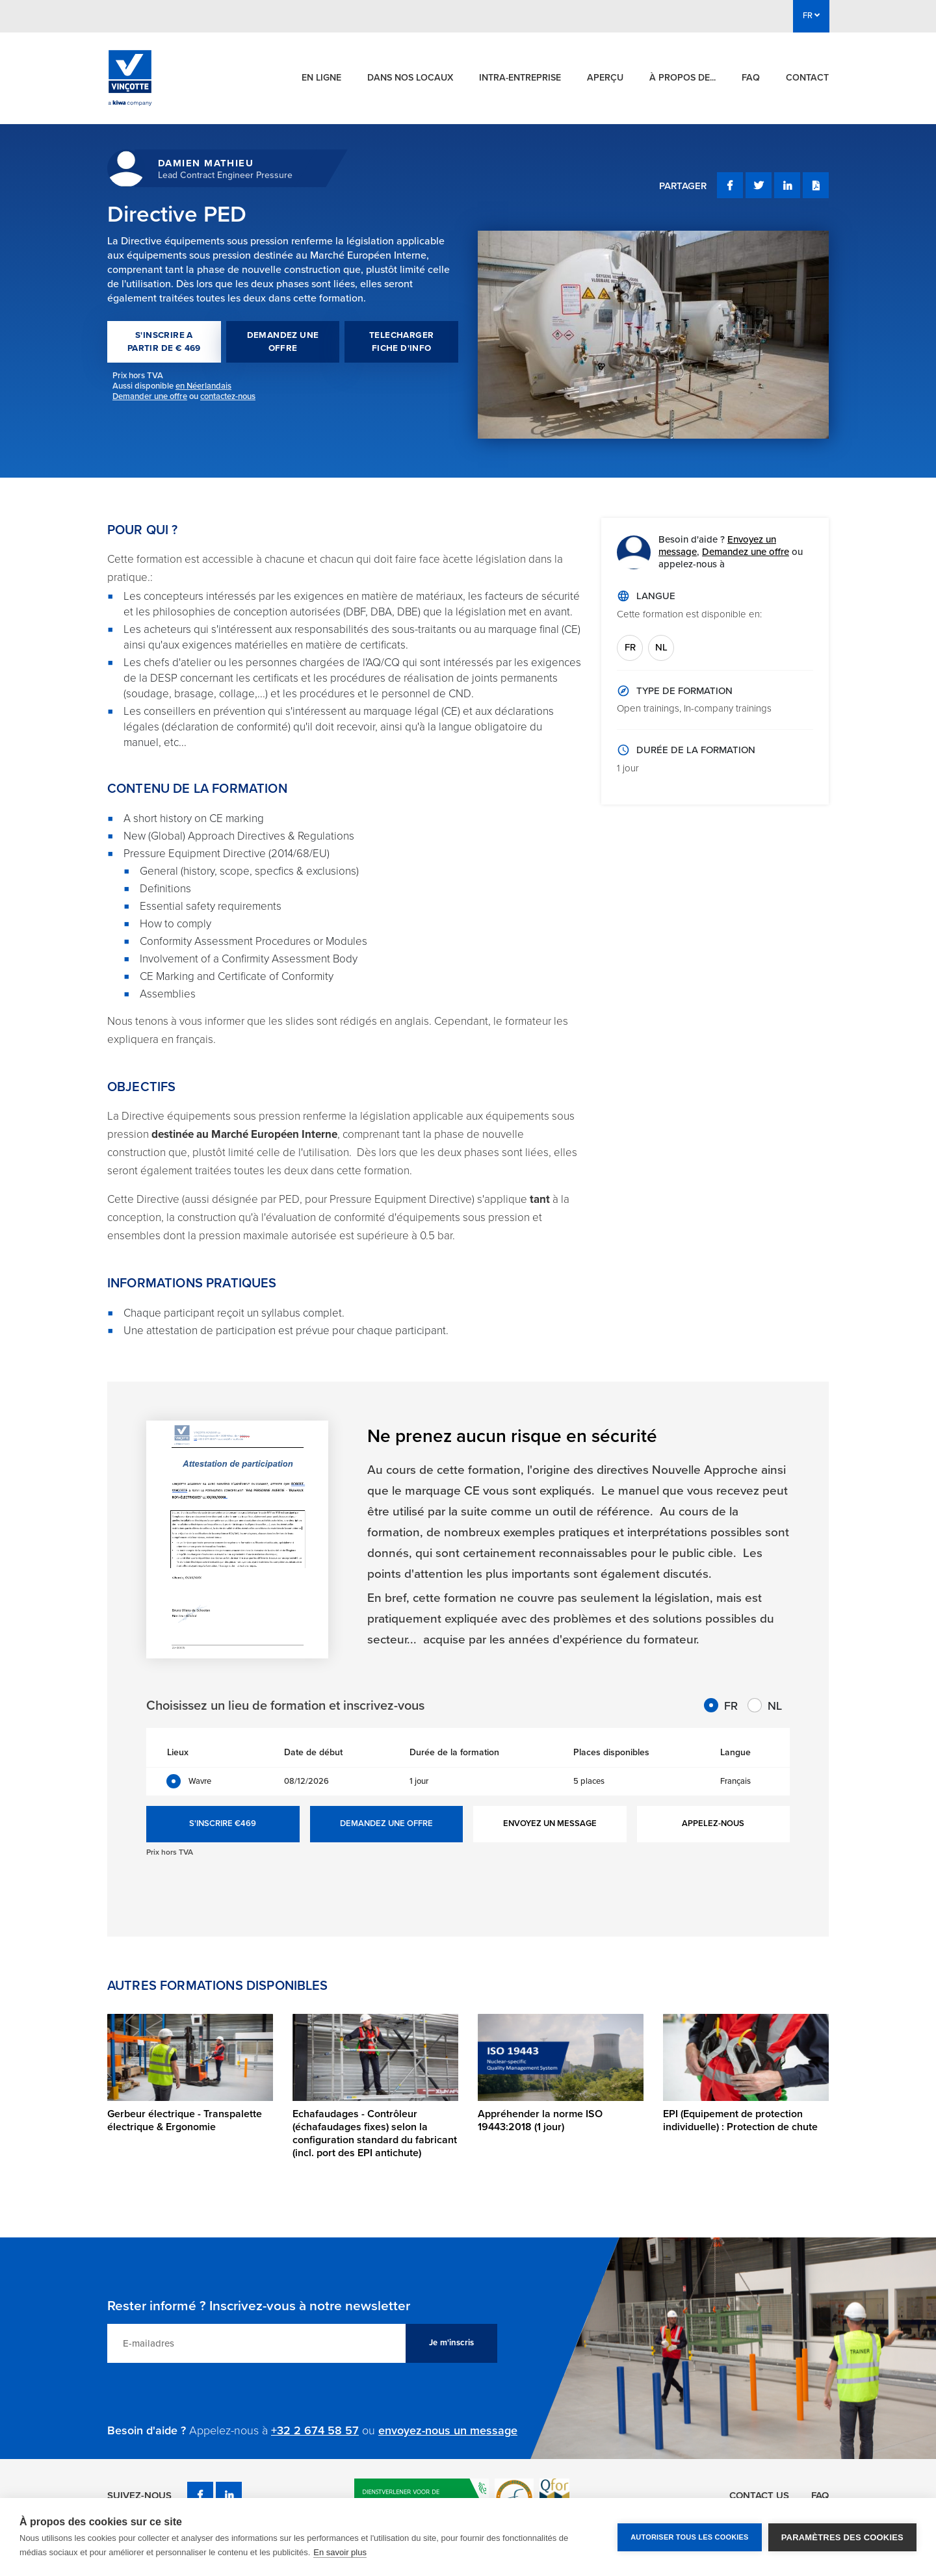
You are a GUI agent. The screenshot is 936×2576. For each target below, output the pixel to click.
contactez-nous (227, 396)
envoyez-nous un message (447, 2430)
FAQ (751, 77)
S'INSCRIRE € (222, 1824)
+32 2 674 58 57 (315, 2430)
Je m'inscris (451, 2343)
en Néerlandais (203, 386)
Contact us (759, 2495)
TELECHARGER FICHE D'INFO (401, 342)
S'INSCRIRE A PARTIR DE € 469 (164, 342)
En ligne (321, 77)
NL (661, 647)
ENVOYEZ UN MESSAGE (550, 1823)
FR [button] (811, 15)
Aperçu (605, 77)
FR (630, 647)
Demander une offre (149, 396)
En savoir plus (340, 2552)
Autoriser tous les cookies (689, 2537)
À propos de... (682, 77)
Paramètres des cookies (842, 2537)
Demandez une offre (745, 552)
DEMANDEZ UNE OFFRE (283, 342)
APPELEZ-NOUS (713, 1823)
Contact (807, 77)
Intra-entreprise (520, 77)
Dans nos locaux (410, 77)
